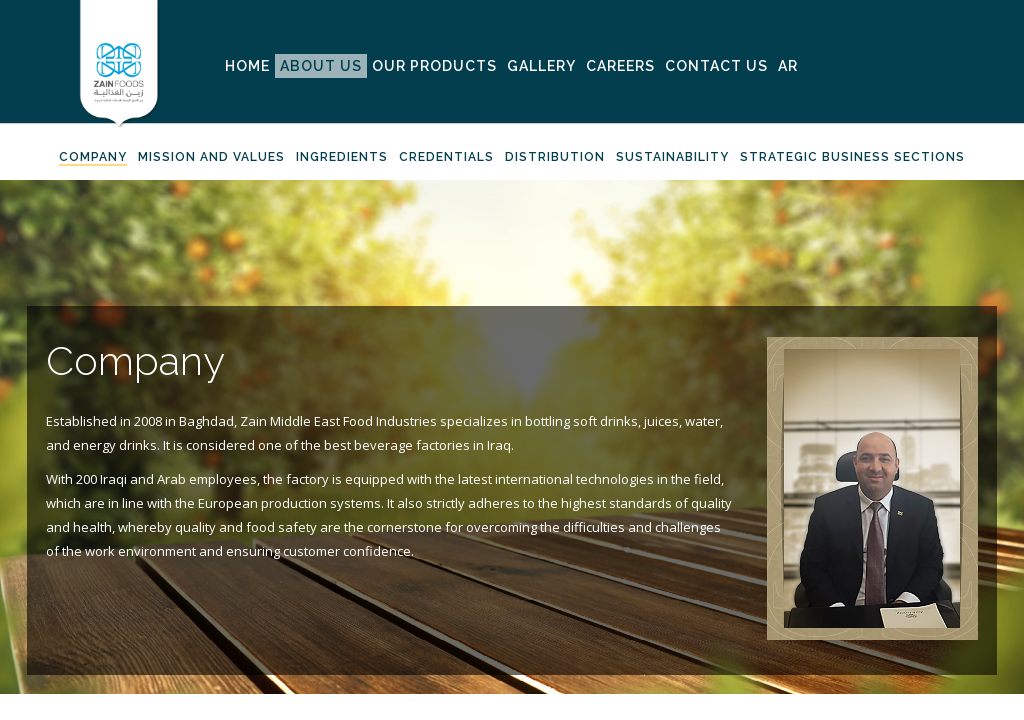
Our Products (434, 66)
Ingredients (342, 157)
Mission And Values (211, 157)
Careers (620, 66)
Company (93, 157)
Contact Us (716, 66)
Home (247, 66)
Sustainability (672, 157)
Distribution (555, 157)
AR (788, 66)
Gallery (541, 66)
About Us (321, 66)
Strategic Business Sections (852, 157)
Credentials (446, 157)
